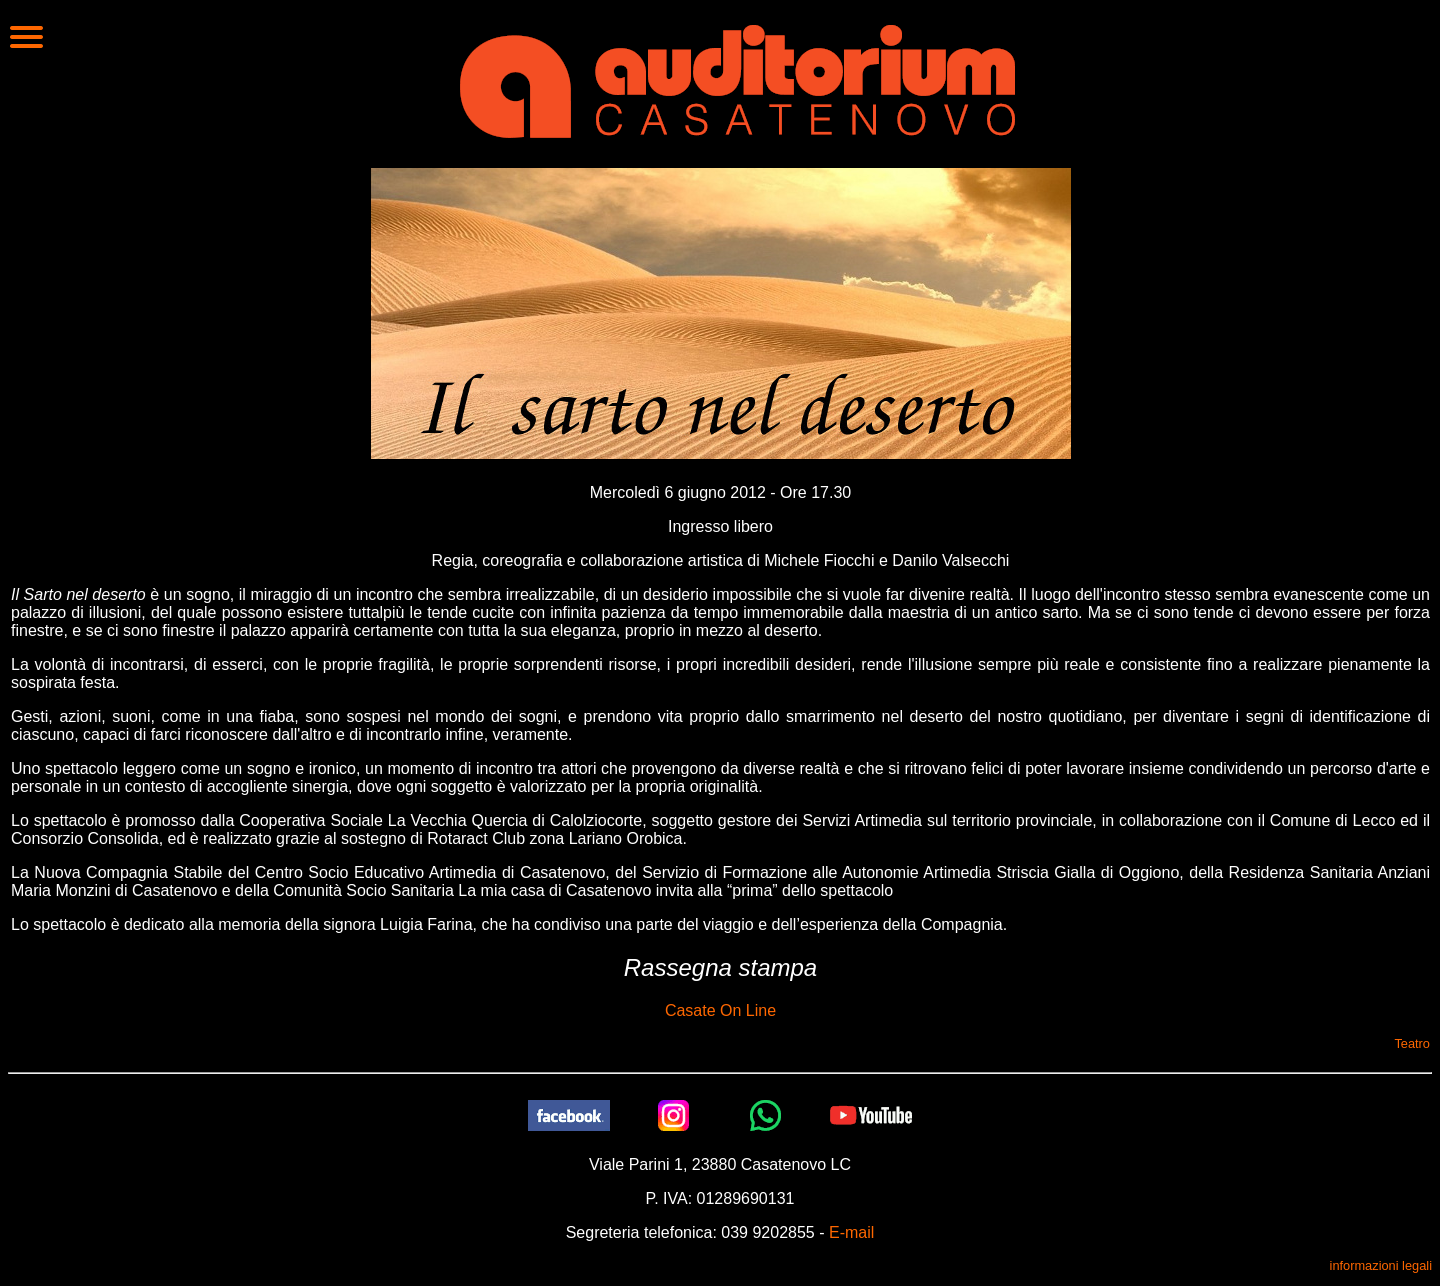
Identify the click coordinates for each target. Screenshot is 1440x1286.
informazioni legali (1381, 1265)
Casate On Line (720, 1010)
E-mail (851, 1232)
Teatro (1412, 1043)
